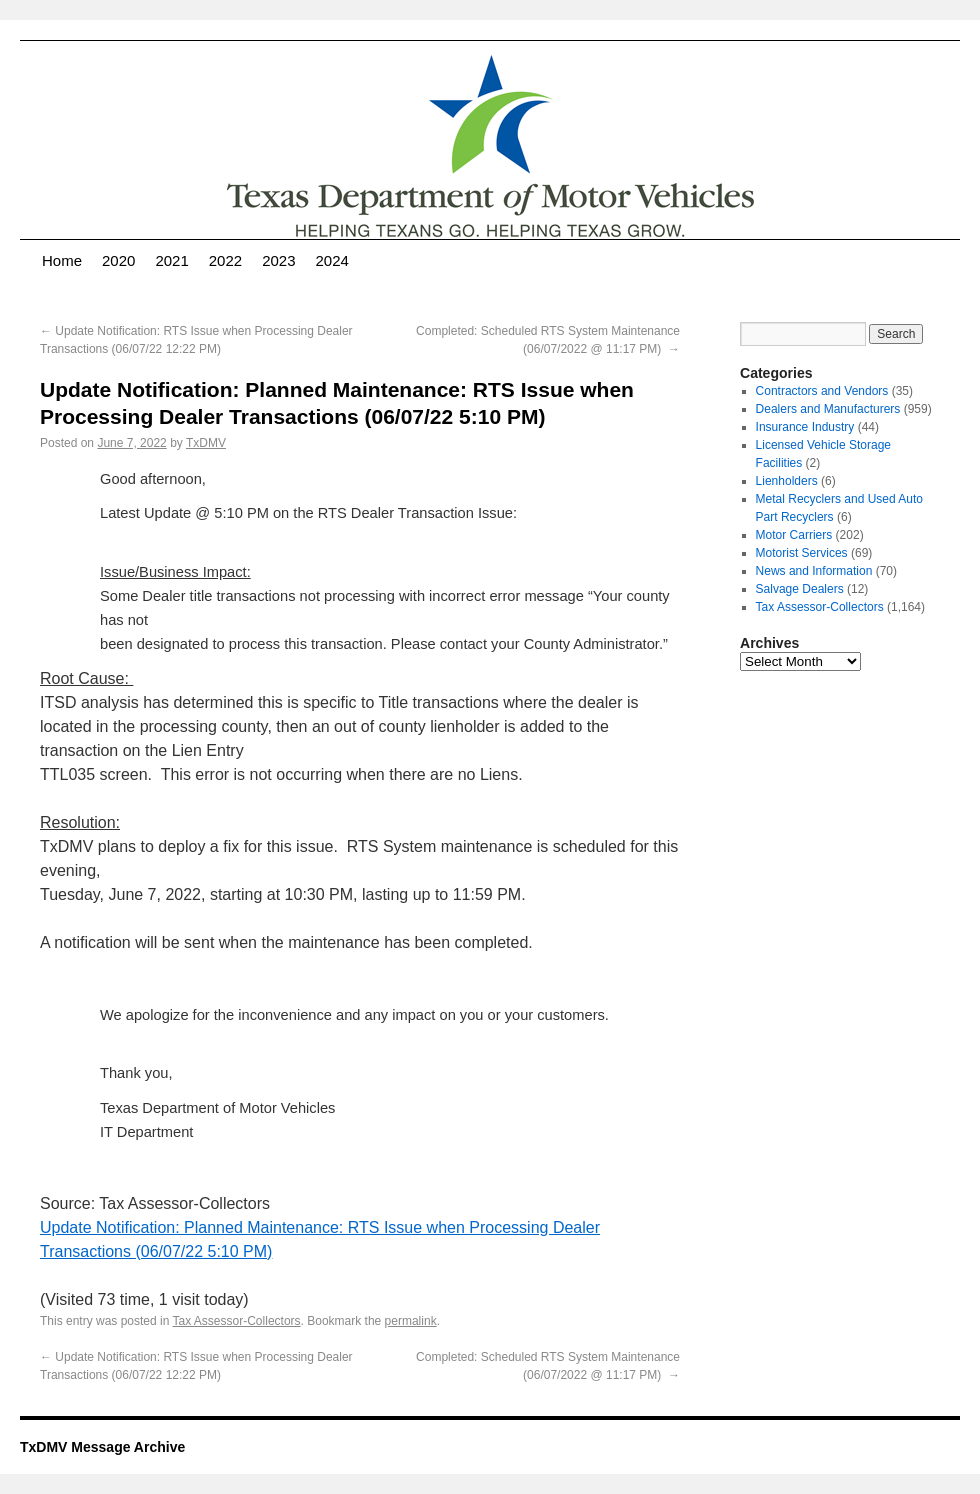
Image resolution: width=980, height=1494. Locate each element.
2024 (332, 260)
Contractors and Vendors (822, 391)
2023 (278, 260)
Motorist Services (802, 553)
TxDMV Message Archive (102, 1447)
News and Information (814, 571)
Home (62, 260)
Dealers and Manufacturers (828, 409)
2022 (225, 260)
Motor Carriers (794, 535)
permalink (411, 1321)
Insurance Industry (805, 427)
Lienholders (787, 481)
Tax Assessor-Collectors (237, 1321)
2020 (118, 260)
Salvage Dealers (800, 589)
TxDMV (206, 443)
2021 (171, 260)
